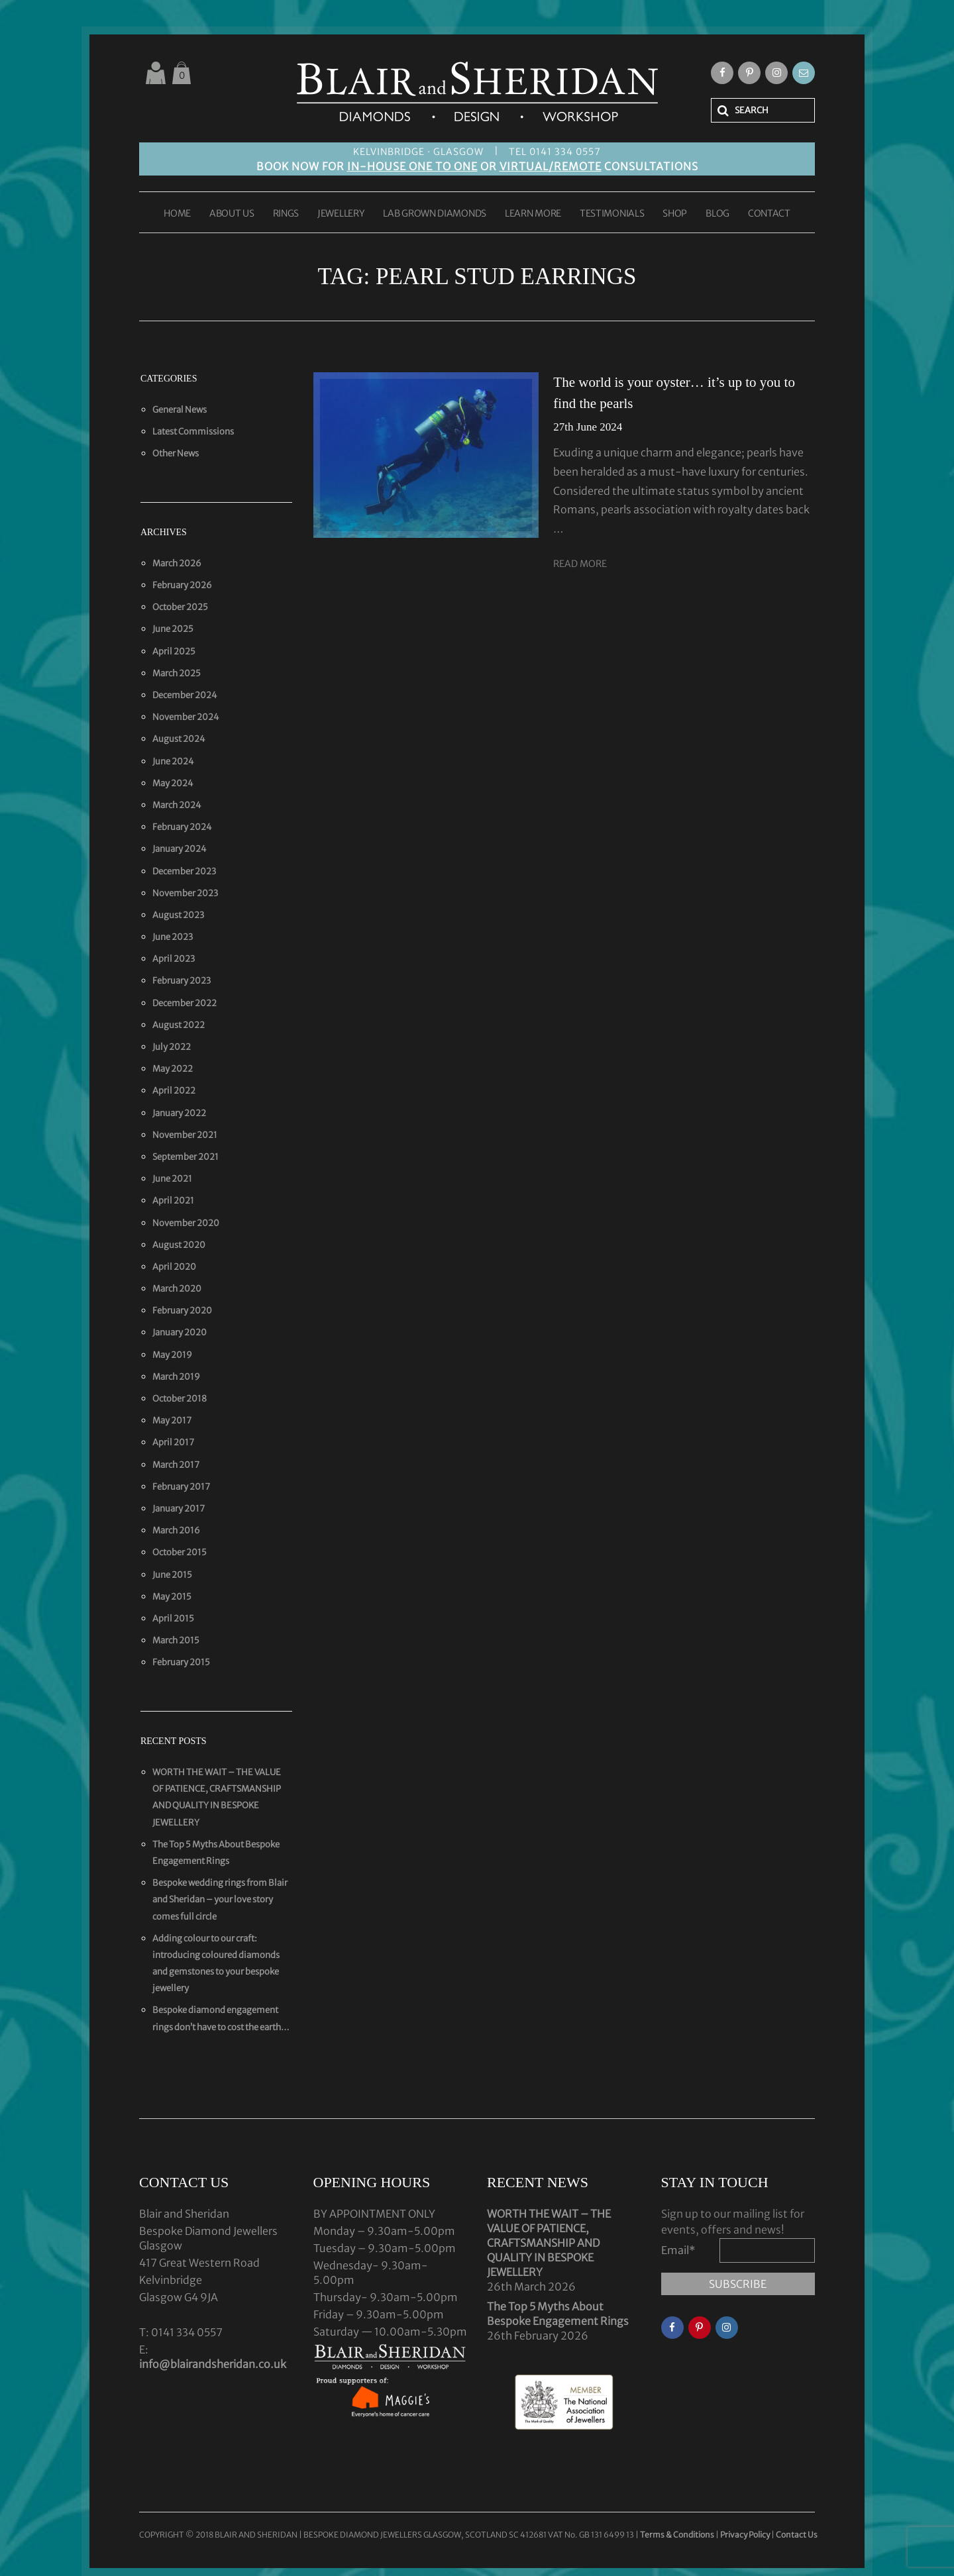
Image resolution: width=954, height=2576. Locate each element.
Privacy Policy (745, 2535)
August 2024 (178, 739)
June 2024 (173, 761)
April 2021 (173, 1200)
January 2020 (179, 1332)
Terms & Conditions (678, 2535)
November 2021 (184, 1135)
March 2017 (175, 1464)
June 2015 (172, 1574)
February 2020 (182, 1310)
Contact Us (797, 2535)
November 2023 (185, 893)
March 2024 (176, 805)
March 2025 (176, 673)
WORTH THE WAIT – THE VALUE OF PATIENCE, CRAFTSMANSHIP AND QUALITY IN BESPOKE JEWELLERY (549, 2243)
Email (678, 2250)
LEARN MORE (533, 214)
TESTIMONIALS (612, 214)
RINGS (286, 214)
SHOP (674, 214)
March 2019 (176, 1376)
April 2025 (173, 651)
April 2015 (173, 1618)
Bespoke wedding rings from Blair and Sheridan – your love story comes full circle (220, 1899)
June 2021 (172, 1178)
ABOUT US (231, 214)
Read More (580, 564)
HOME (177, 214)
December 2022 (184, 1003)
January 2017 (178, 1508)
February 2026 (182, 585)
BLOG (717, 214)
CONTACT (769, 214)
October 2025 (180, 607)
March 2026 (176, 563)
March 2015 (175, 1640)
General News (179, 409)
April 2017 (173, 1442)
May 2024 (172, 783)
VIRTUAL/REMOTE (551, 166)
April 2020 (174, 1266)
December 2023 (184, 871)
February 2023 (181, 980)
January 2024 (179, 848)
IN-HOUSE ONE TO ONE (412, 166)
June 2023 (172, 937)
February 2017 (181, 1486)
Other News (175, 453)
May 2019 (172, 1355)
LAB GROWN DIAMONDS (434, 214)
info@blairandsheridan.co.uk (212, 2364)
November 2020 (185, 1223)
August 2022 (178, 1025)
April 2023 (173, 958)
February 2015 (181, 1662)
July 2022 (171, 1047)
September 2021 (185, 1156)
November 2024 (185, 717)
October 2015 (179, 1552)
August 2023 (178, 915)
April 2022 (173, 1090)
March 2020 (176, 1288)
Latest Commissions (193, 431)
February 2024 (182, 827)
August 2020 (178, 1245)
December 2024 (184, 695)
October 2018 (179, 1398)
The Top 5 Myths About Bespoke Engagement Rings (558, 2314)
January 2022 (179, 1113)
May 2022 (172, 1068)
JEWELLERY (340, 214)
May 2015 (171, 1596)
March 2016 (176, 1530)
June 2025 (172, 629)
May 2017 (171, 1420)
